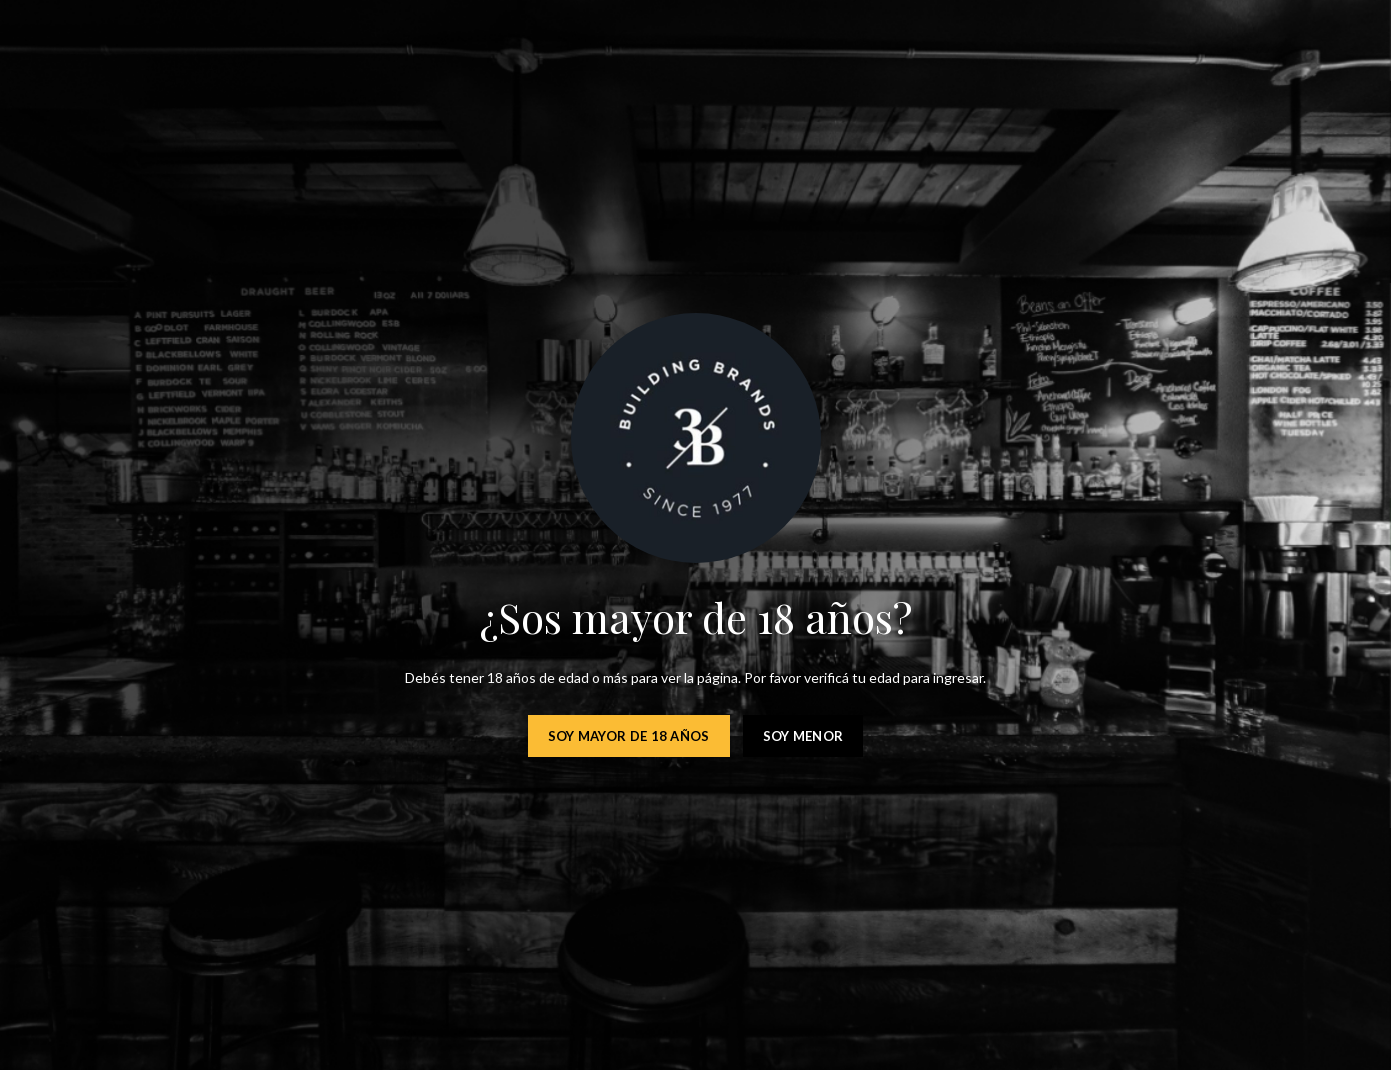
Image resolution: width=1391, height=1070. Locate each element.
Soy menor (803, 736)
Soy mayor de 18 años (629, 736)
